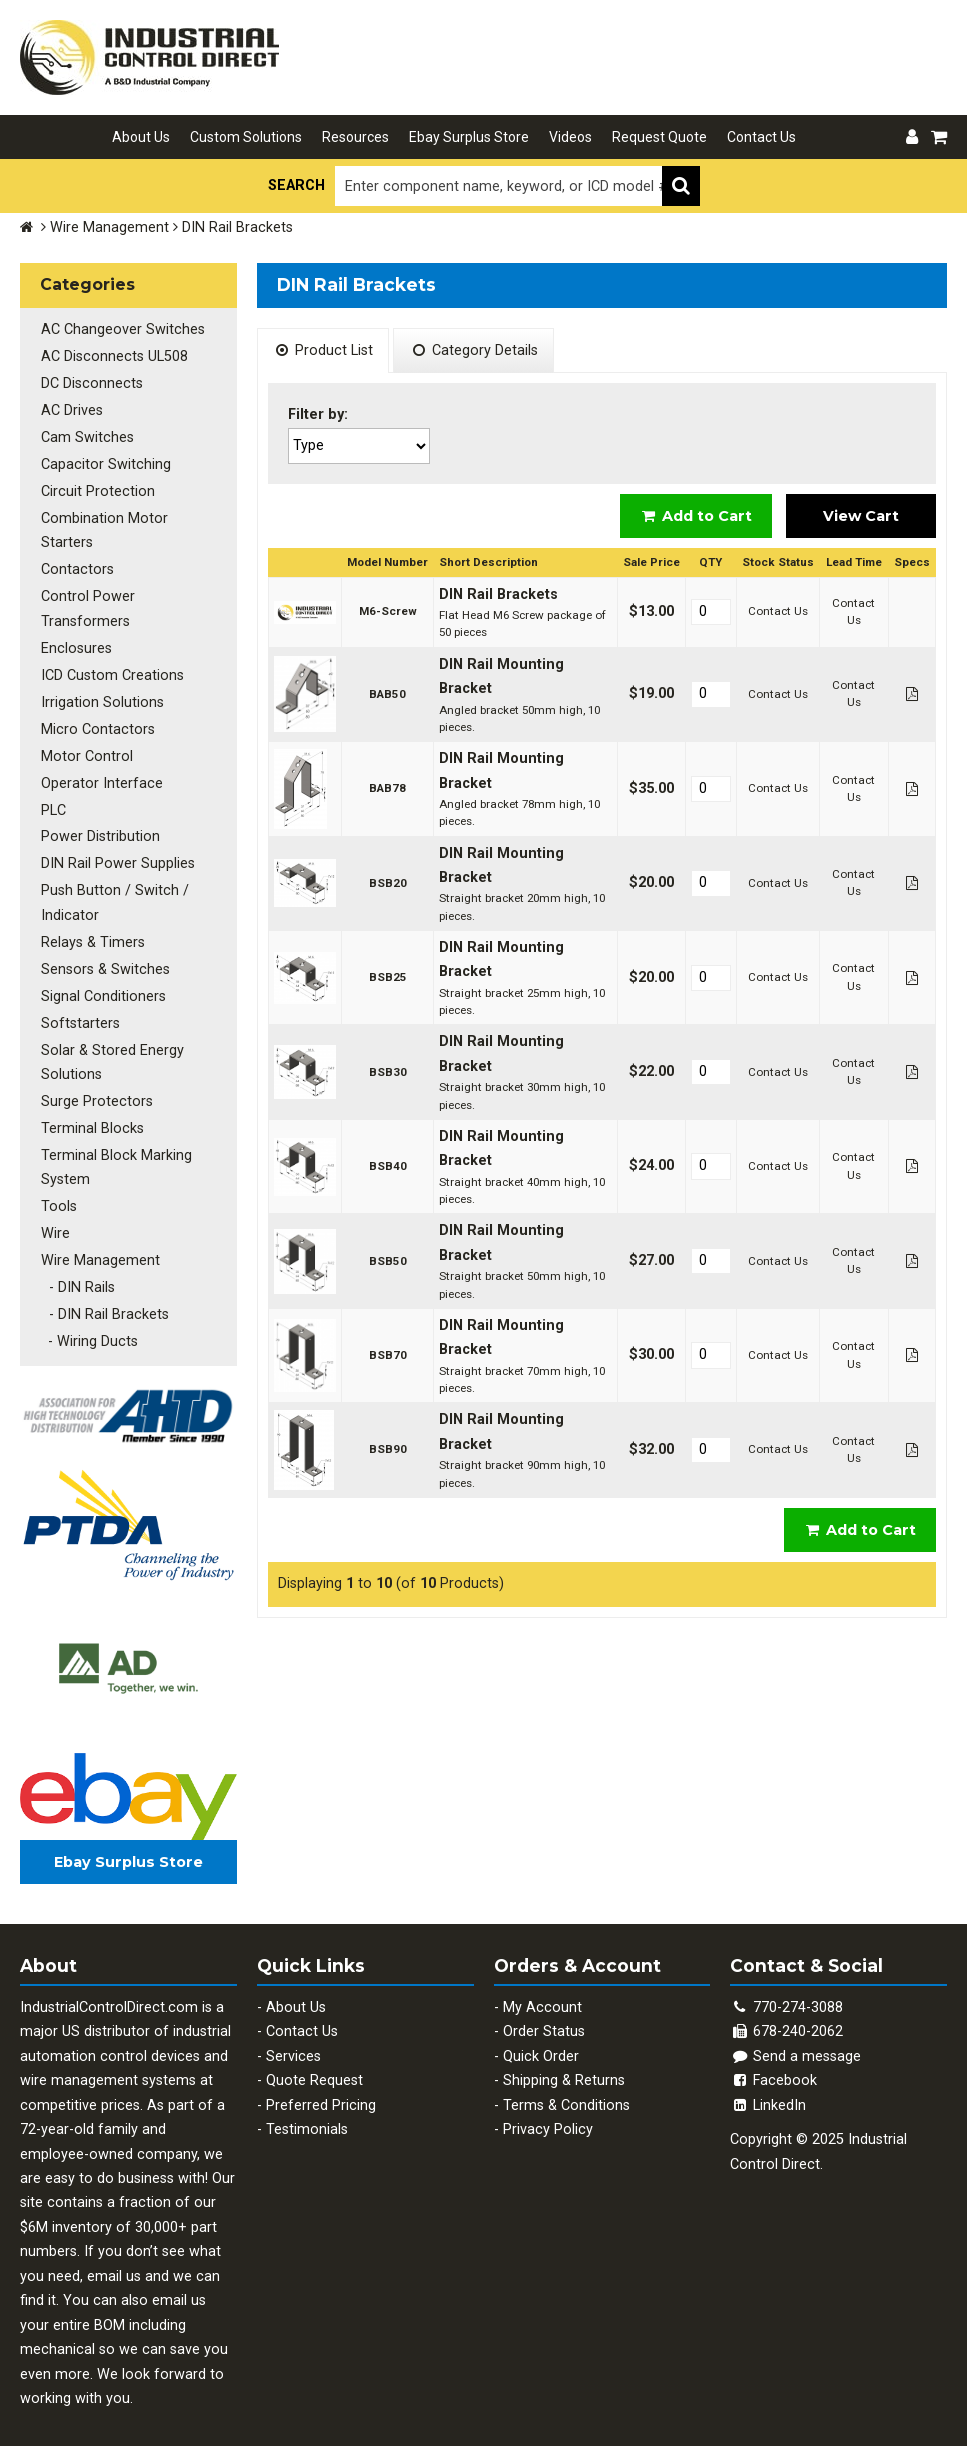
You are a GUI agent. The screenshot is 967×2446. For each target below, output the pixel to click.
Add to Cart (696, 516)
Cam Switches (86, 435)
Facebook (773, 2064)
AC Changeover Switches (122, 329)
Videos (570, 137)
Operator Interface (101, 775)
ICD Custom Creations (111, 669)
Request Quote (659, 137)
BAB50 (387, 694)
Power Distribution (99, 828)
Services (293, 2040)
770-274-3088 (798, 1991)
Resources (355, 137)
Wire (54, 1219)
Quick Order (541, 2040)
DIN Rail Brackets (498, 594)
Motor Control (86, 748)
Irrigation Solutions (101, 696)
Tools (58, 1192)
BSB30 (388, 1072)
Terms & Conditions (566, 2089)
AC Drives (71, 408)
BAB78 (387, 788)
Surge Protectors (96, 1089)
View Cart (861, 516)
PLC (52, 801)
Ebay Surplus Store (469, 137)
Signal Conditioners (102, 985)
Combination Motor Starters (103, 526)
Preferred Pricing (321, 2089)
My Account (542, 1991)
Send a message (795, 2040)
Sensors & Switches (104, 958)
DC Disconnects (91, 382)
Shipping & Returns (564, 2064)
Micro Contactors (97, 722)
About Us (141, 137)
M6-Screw (388, 611)
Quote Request (314, 2064)
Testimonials (307, 2113)
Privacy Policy (548, 2113)
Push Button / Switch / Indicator (114, 893)
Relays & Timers (92, 932)
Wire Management (109, 227)
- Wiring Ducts (89, 1325)
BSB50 (388, 1261)
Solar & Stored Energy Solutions (111, 1050)
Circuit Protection (97, 488)
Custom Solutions (246, 137)
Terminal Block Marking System (115, 1153)
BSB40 (388, 1166)
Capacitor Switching (105, 461)
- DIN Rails (77, 1272)
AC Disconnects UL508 (113, 355)
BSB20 (388, 883)
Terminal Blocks (91, 1115)
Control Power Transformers (87, 604)
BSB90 (388, 1449)
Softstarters (79, 1011)
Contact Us (761, 137)
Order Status (544, 2015)
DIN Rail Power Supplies (117, 854)
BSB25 (388, 977)
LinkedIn (768, 2089)
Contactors (76, 565)
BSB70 (388, 1355)
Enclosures (75, 643)
